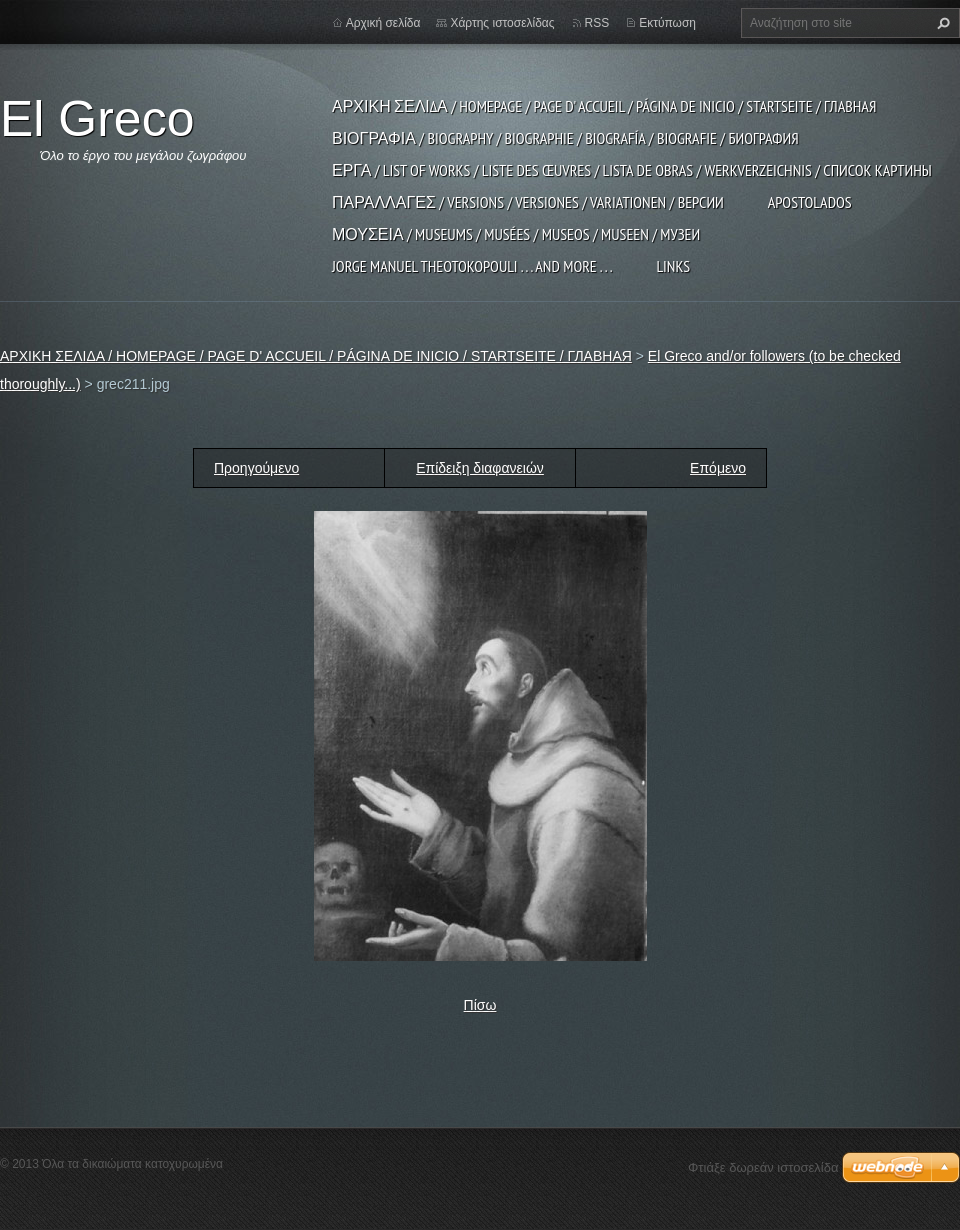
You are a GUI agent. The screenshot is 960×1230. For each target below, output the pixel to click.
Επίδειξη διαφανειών (480, 468)
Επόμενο (718, 468)
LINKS (673, 266)
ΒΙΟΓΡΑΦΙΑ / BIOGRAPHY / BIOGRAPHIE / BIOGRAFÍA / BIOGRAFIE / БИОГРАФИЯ (565, 138)
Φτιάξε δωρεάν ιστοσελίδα (763, 1167)
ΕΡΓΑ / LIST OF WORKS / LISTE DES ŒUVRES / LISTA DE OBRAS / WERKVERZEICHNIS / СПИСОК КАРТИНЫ (632, 170)
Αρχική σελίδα (383, 23)
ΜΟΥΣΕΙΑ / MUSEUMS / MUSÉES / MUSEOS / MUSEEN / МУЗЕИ (516, 234)
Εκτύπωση (667, 23)
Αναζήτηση (941, 23)
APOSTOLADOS (810, 202)
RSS (597, 23)
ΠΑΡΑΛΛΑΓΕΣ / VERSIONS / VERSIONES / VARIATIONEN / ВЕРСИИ (528, 202)
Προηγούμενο (256, 468)
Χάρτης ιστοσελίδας (502, 23)
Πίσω (480, 1005)
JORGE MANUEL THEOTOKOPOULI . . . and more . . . (472, 266)
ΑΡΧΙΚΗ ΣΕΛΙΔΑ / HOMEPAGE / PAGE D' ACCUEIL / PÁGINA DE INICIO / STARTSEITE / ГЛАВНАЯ (604, 106)
